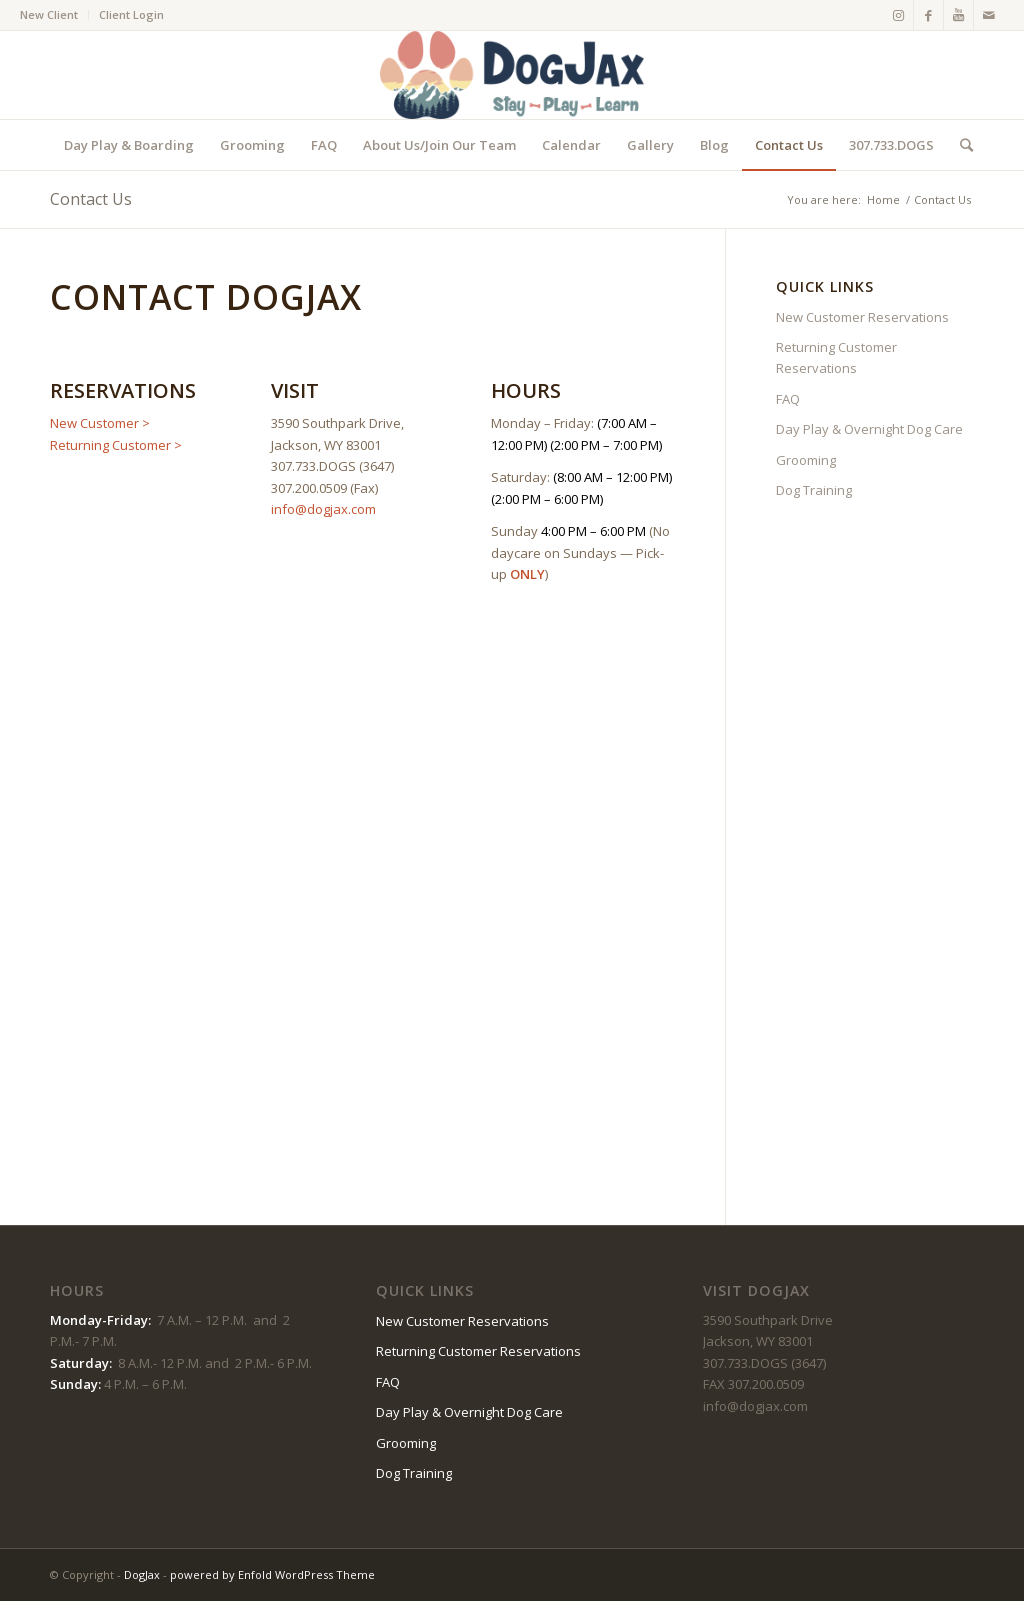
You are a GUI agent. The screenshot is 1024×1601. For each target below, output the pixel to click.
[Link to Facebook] (928, 15)
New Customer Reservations (862, 317)
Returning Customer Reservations (836, 357)
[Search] (960, 145)
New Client (49, 14)
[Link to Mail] (989, 15)
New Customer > (100, 423)
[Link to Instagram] (898, 15)
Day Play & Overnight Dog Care (869, 429)
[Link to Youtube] (958, 15)
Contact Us (91, 199)
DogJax (142, 1574)
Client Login (131, 14)
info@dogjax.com (323, 509)
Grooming (806, 460)
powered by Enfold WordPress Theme (272, 1574)
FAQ (788, 399)
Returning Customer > (116, 445)
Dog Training (814, 490)
